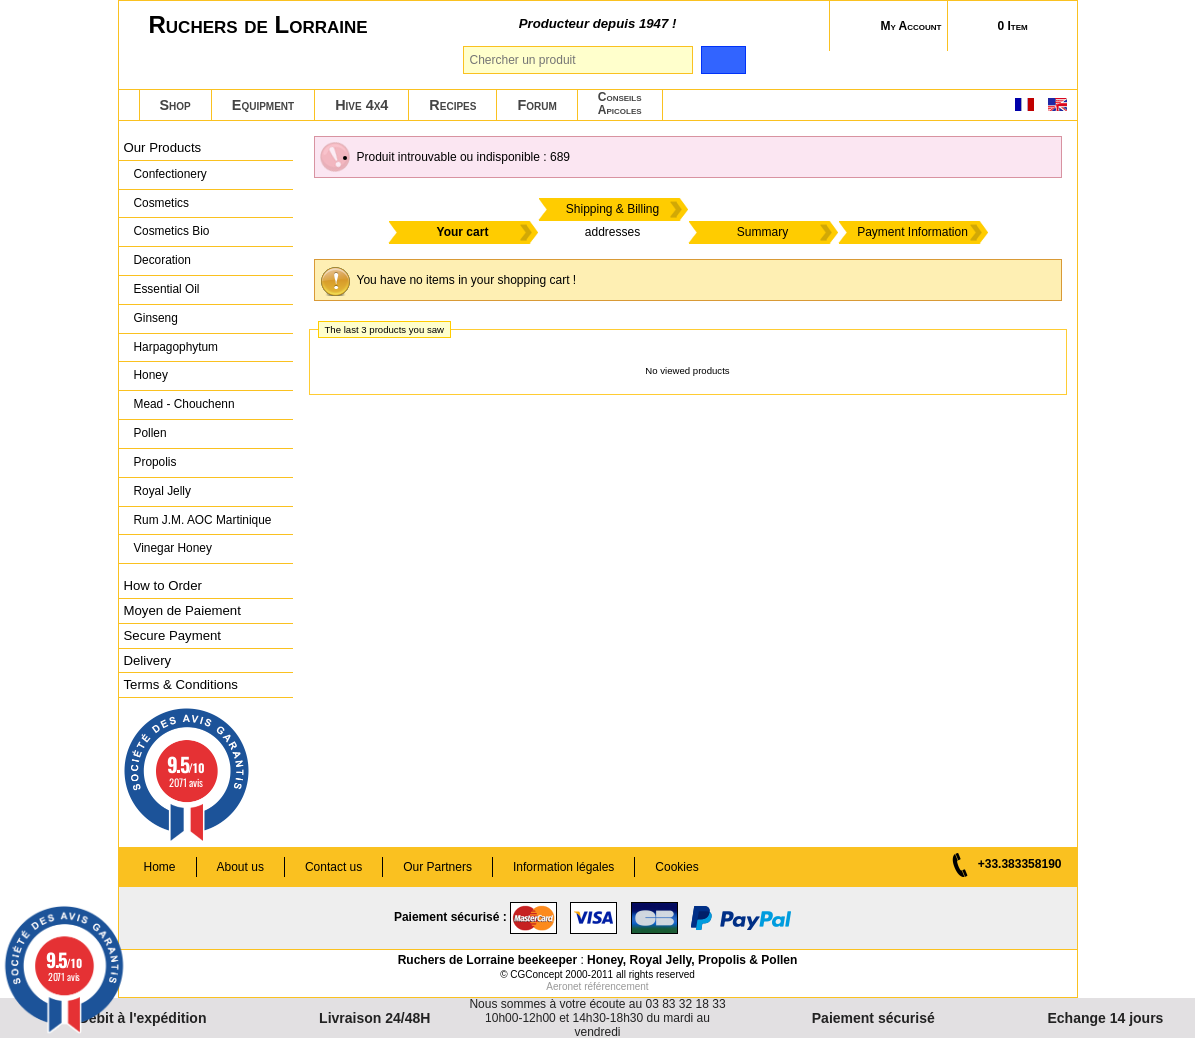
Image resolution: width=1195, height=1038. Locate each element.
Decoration (162, 260)
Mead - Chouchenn (184, 404)
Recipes (452, 105)
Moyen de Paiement (182, 610)
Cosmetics (161, 203)
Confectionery (170, 174)
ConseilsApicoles (620, 103)
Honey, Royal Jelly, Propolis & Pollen (692, 960)
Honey (151, 375)
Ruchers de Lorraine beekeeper (487, 960)
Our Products (163, 147)
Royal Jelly (162, 491)
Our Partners (437, 867)
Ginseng (156, 318)
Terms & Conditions (181, 684)
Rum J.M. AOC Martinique (203, 520)
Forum (536, 105)
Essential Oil (167, 289)
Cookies (676, 867)
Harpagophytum (176, 347)
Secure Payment (173, 635)
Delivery (148, 660)
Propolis (155, 462)
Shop (175, 105)
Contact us (333, 867)
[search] (723, 60)
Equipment (263, 105)
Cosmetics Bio (172, 231)
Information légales (563, 867)
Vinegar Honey (173, 548)
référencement (616, 986)
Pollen (150, 433)
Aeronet (563, 986)
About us (240, 867)
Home (160, 867)
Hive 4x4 (361, 105)
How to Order (163, 585)
